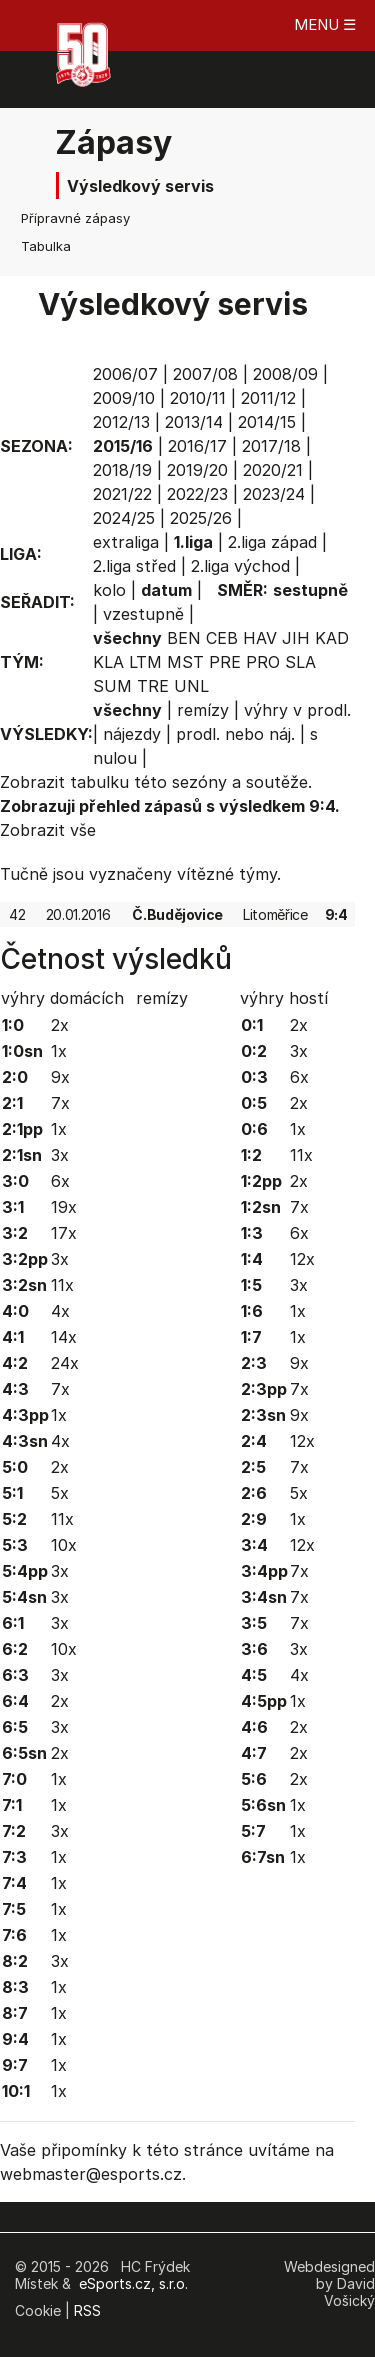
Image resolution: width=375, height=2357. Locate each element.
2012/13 (121, 422)
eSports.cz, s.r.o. (133, 2283)
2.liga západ (272, 542)
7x (60, 1103)
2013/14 (194, 422)
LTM (145, 662)
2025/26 (201, 518)
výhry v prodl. (297, 710)
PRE (225, 662)
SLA (300, 662)
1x (59, 1051)
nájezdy (132, 734)
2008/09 (285, 374)
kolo (109, 590)
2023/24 (274, 494)
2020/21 (273, 470)
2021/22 (122, 494)
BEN (184, 638)
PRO (263, 662)
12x (302, 1259)
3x (60, 1155)
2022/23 (197, 494)
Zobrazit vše (48, 830)
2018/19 (122, 470)
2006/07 (125, 374)
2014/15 (267, 422)
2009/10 (124, 398)
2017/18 (271, 446)
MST (185, 662)
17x (64, 1233)
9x (60, 1077)
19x (64, 1207)
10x (64, 1545)
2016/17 (197, 446)
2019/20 (197, 470)
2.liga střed (134, 566)
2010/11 (198, 398)
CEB (222, 638)
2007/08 (205, 374)
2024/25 (124, 518)
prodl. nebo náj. (235, 734)
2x (60, 1025)
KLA (108, 662)
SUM (112, 686)
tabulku (99, 782)
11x (62, 1285)
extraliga (126, 542)
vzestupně (143, 614)
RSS (87, 2310)
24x (65, 1363)
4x (60, 1311)
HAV (260, 638)
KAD (332, 638)
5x (60, 1493)
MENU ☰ (325, 24)
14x (64, 1337)
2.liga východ (240, 566)
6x (60, 1181)
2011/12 (268, 398)
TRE (153, 686)
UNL (191, 686)
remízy (203, 710)
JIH (296, 638)
